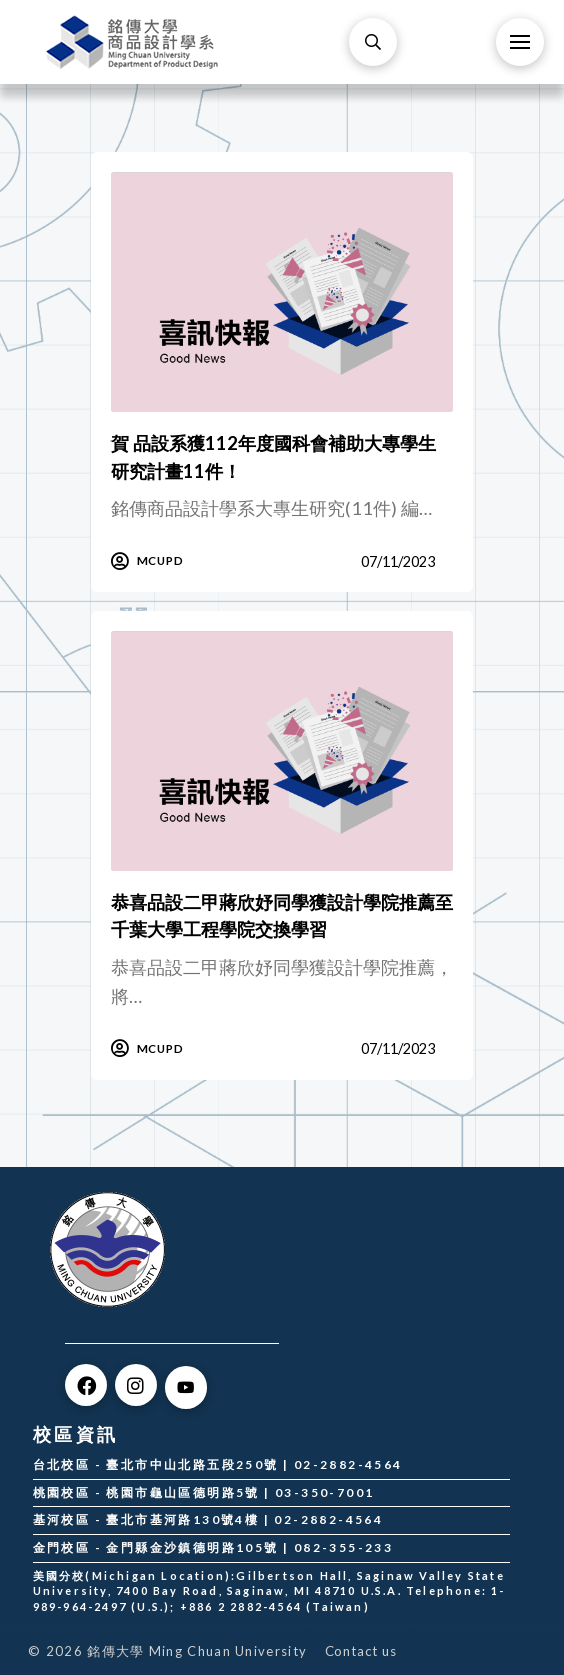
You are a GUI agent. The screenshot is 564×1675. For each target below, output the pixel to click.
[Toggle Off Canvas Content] (520, 42)
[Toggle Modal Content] (373, 42)
